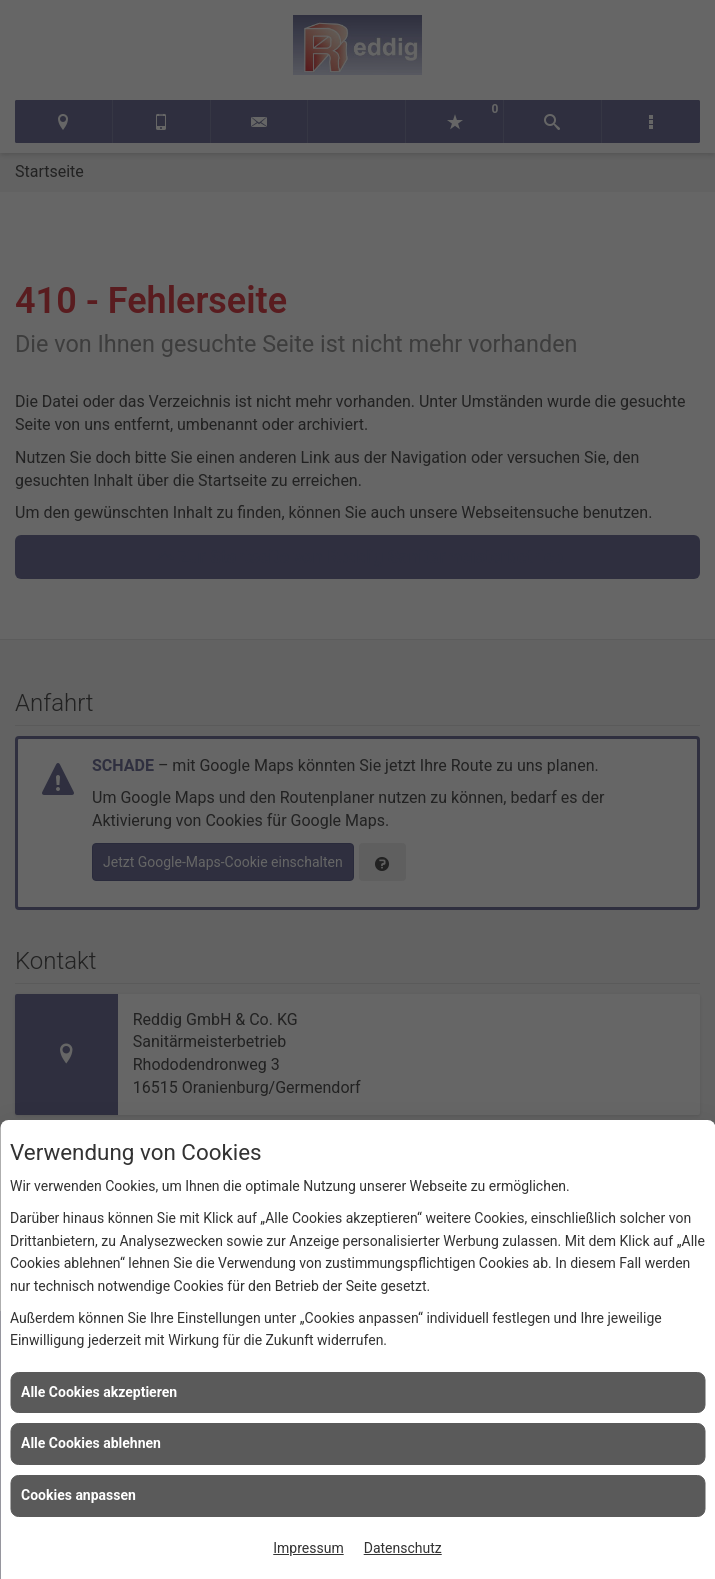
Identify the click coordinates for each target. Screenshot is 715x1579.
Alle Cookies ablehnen (91, 1443)
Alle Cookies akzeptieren (99, 1392)
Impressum (308, 1548)
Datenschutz (403, 1548)
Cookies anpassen (78, 1495)
